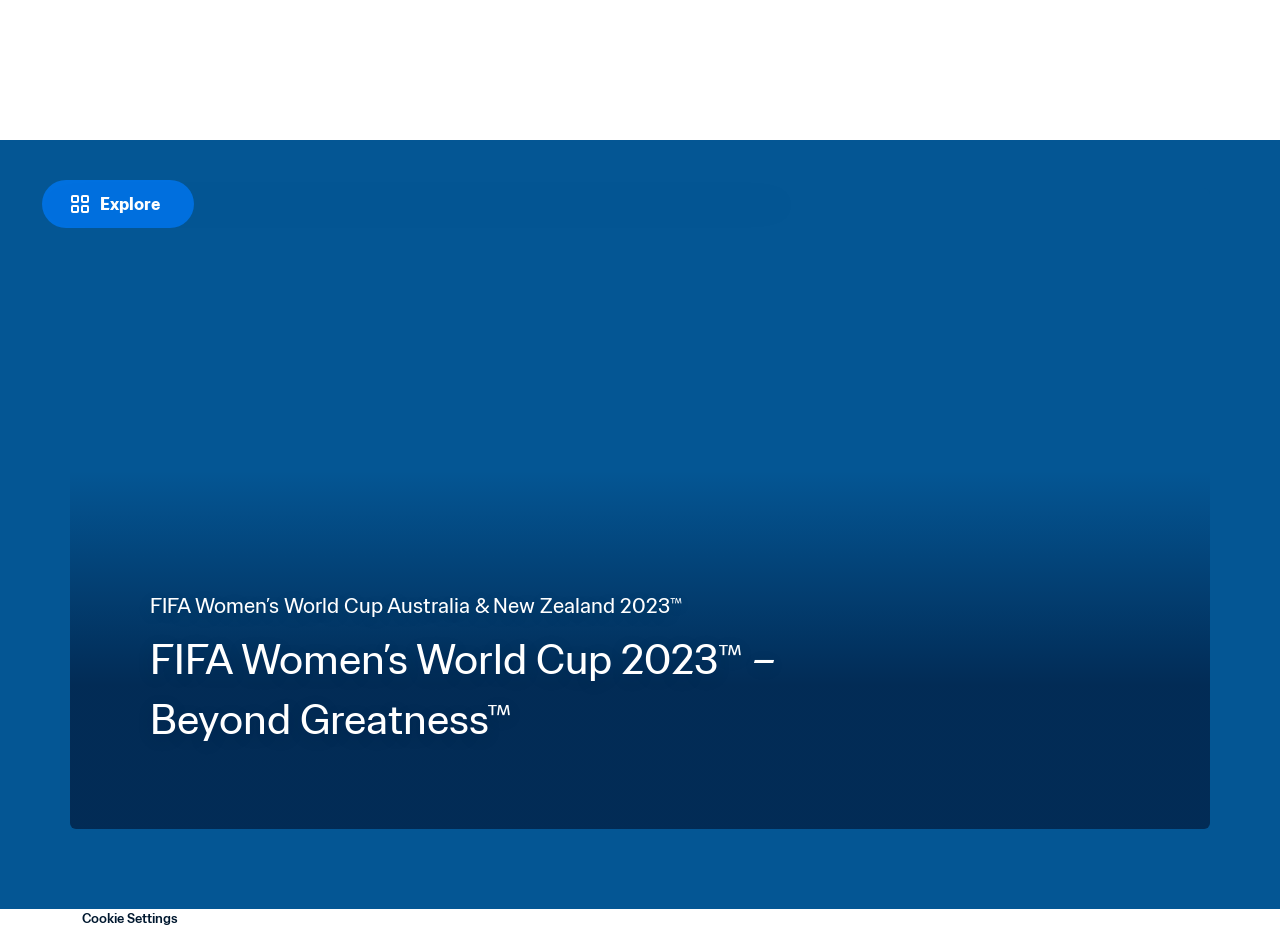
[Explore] (118, 204)
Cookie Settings (130, 918)
